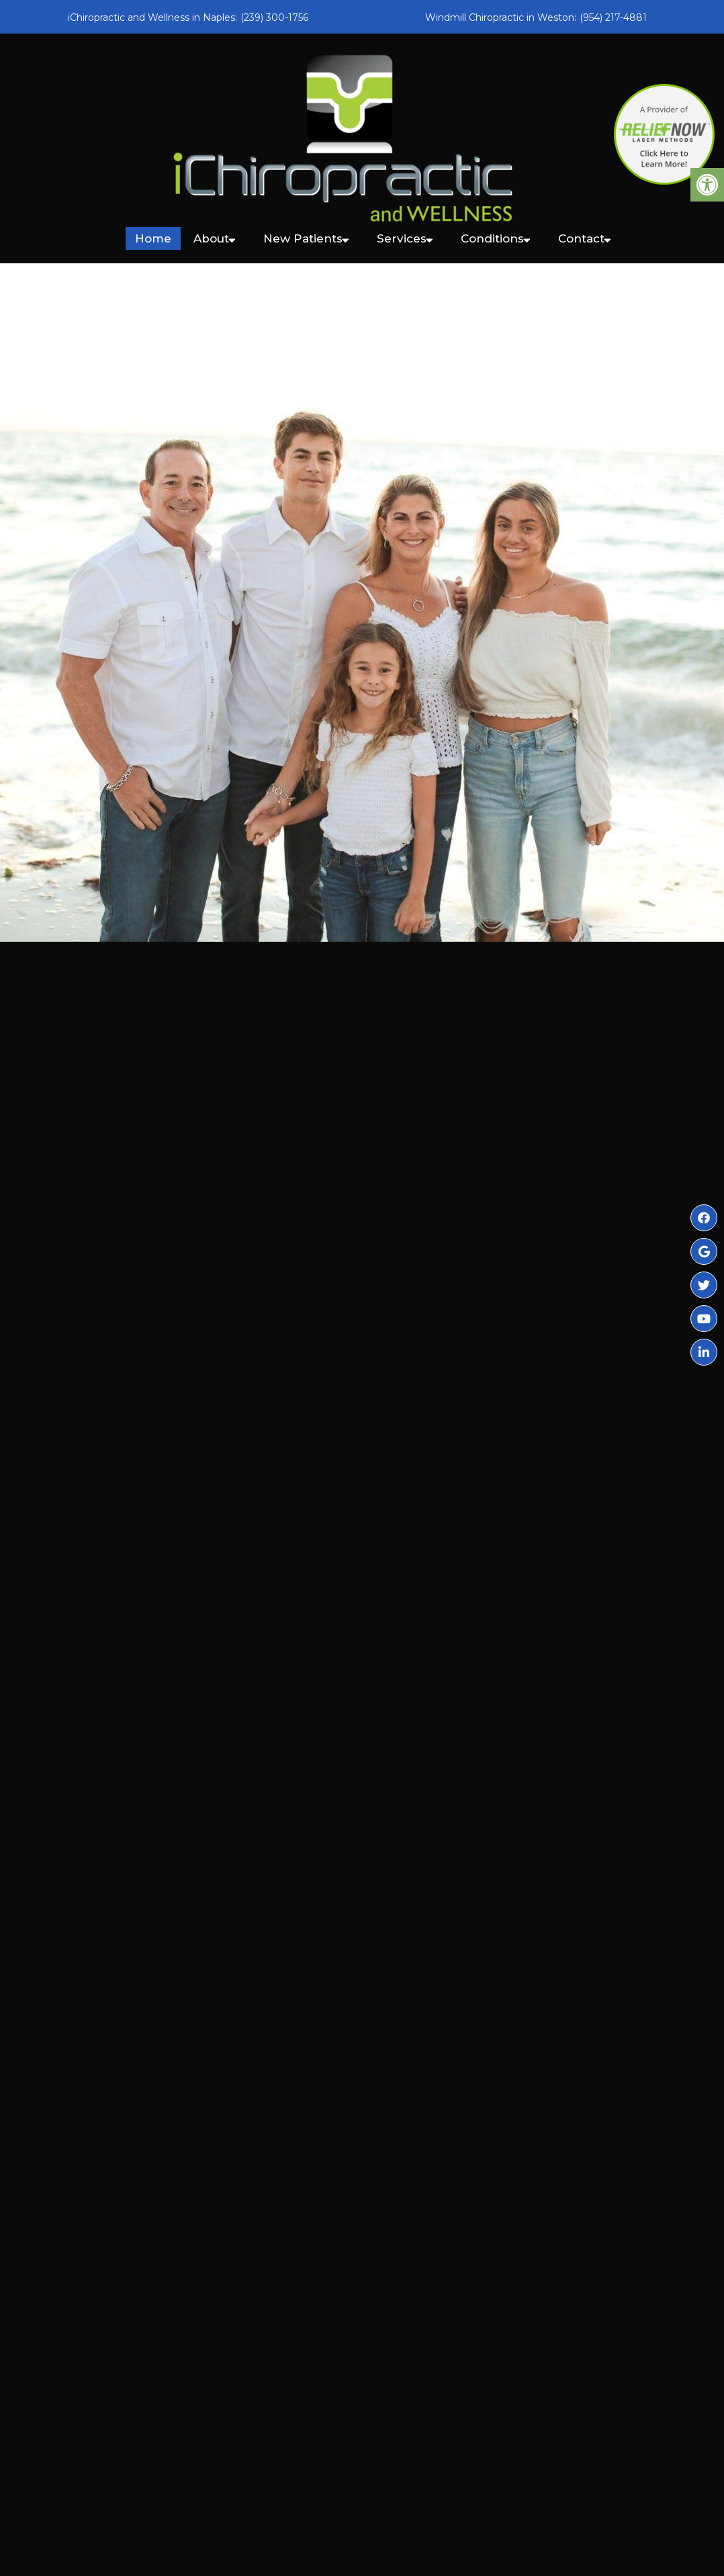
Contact (581, 238)
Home (153, 238)
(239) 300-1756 (274, 17)
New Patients (303, 238)
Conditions (492, 238)
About (211, 238)
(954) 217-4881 (613, 17)
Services (401, 238)
